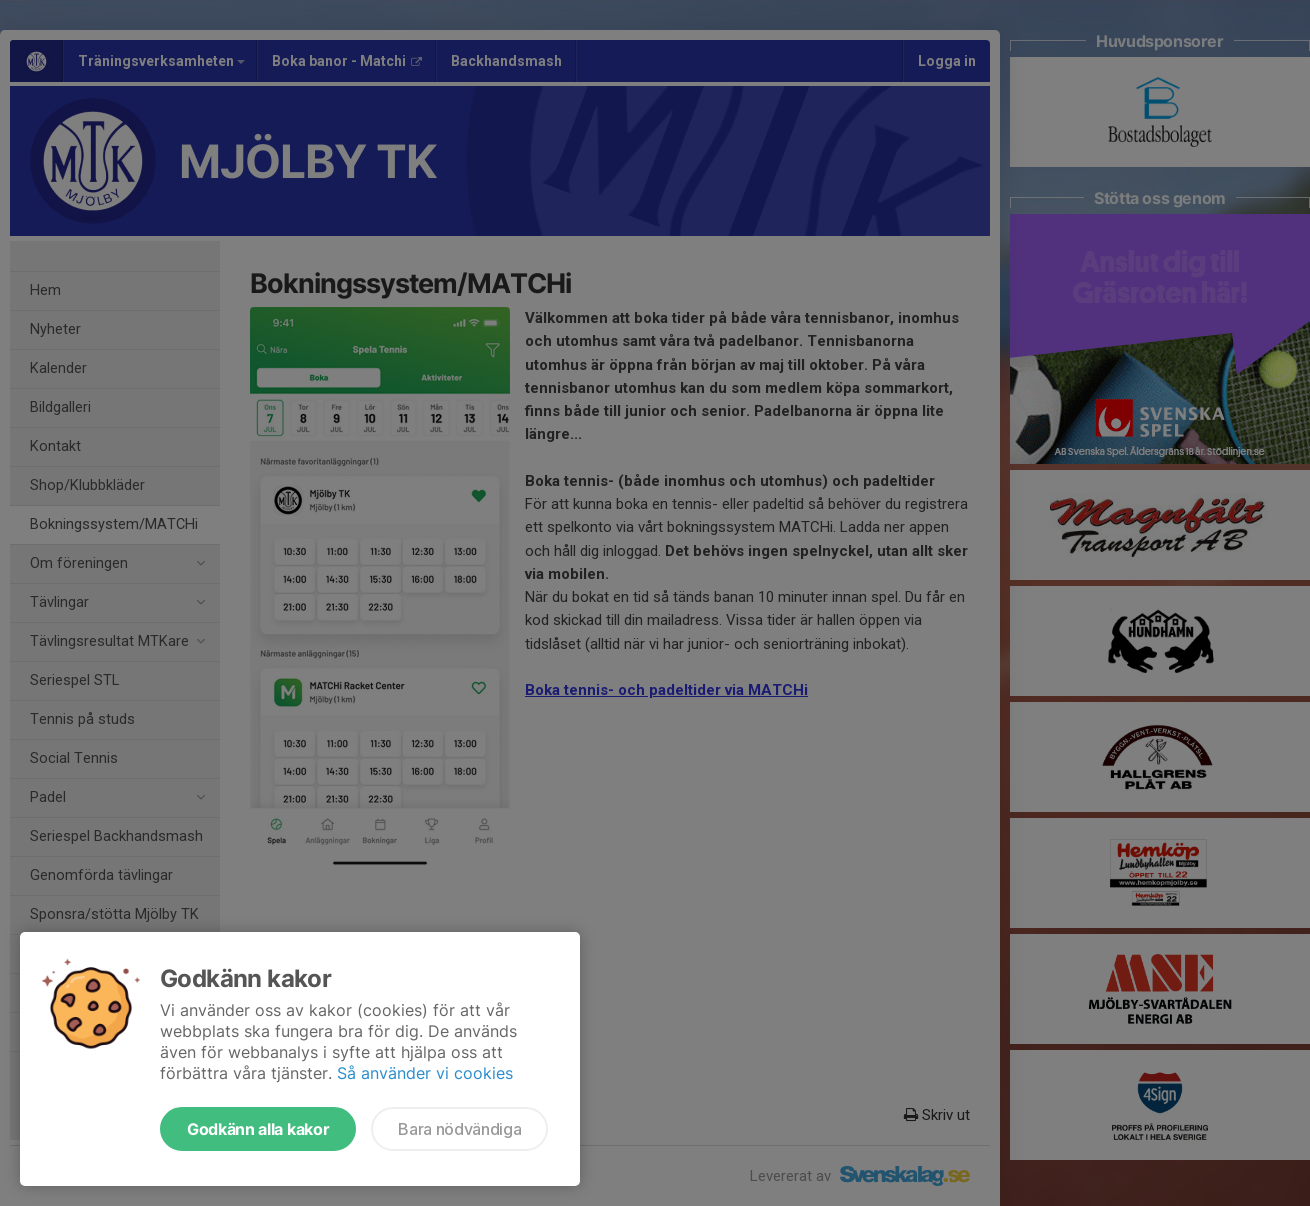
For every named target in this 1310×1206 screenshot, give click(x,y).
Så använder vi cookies (425, 1073)
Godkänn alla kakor (258, 1129)
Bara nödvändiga (459, 1129)
